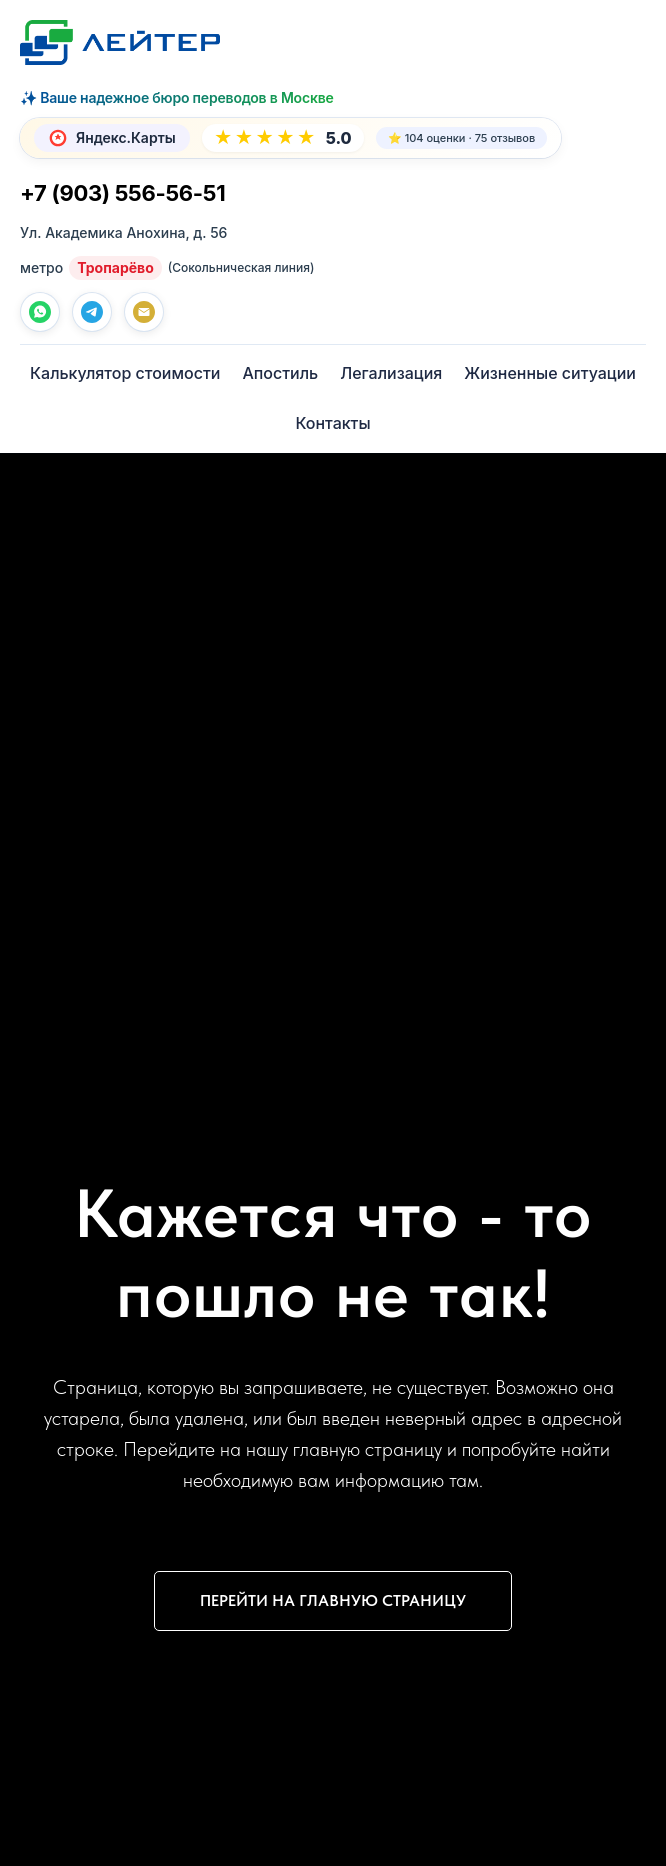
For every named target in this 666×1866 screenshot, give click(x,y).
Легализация (391, 373)
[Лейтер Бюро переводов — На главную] (120, 42)
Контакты (332, 423)
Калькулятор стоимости (125, 373)
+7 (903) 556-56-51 (122, 193)
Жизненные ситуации (550, 373)
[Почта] (144, 312)
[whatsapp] (40, 312)
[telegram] (92, 312)
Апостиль (280, 373)
